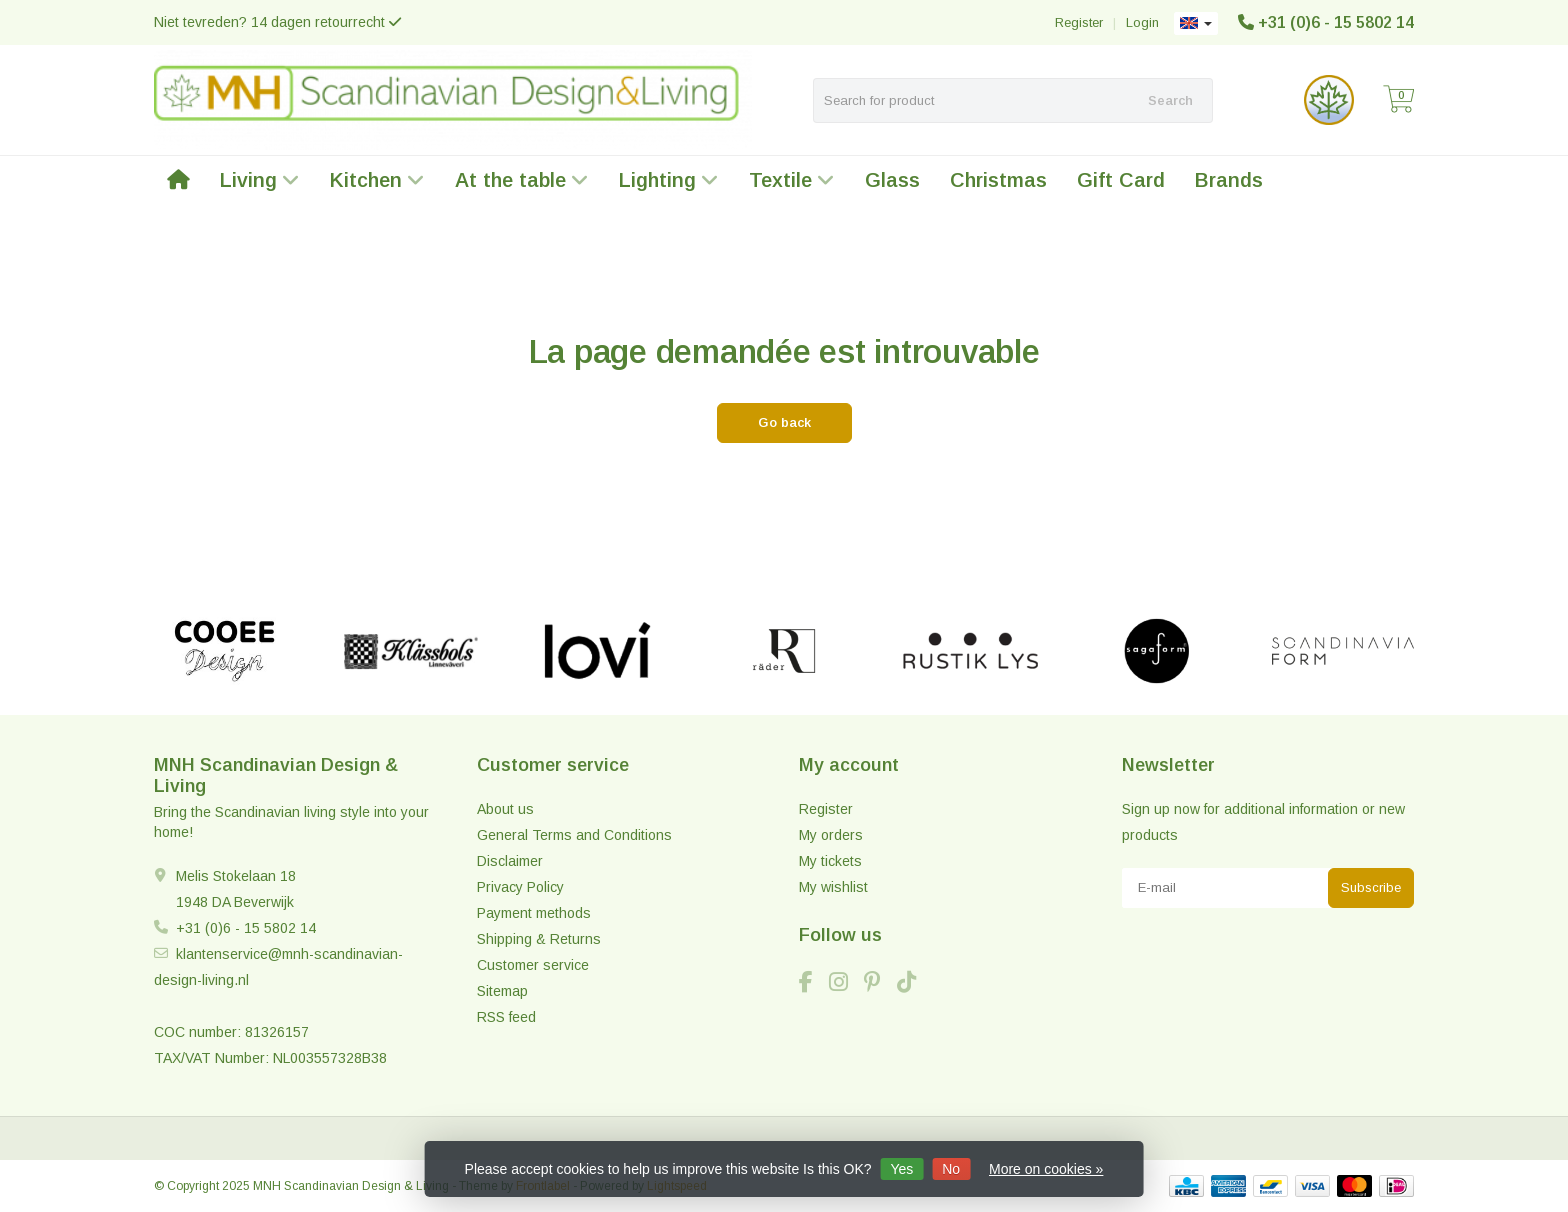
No (951, 1169)
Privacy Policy (520, 887)
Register (1079, 22)
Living (260, 180)
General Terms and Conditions (574, 835)
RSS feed (506, 1017)
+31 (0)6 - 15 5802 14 (1336, 22)
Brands (1229, 180)
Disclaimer (510, 861)
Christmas (998, 180)
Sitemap (502, 991)
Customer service (533, 965)
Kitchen (377, 180)
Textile (792, 180)
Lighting (669, 180)
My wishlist (833, 887)
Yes (901, 1169)
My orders (831, 835)
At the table (522, 180)
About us (505, 809)
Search (1170, 100)
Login (1142, 22)
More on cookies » (1046, 1169)
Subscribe (1371, 887)
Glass (892, 180)
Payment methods (534, 913)
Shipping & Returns (539, 939)
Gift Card (1121, 180)
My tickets (830, 861)
